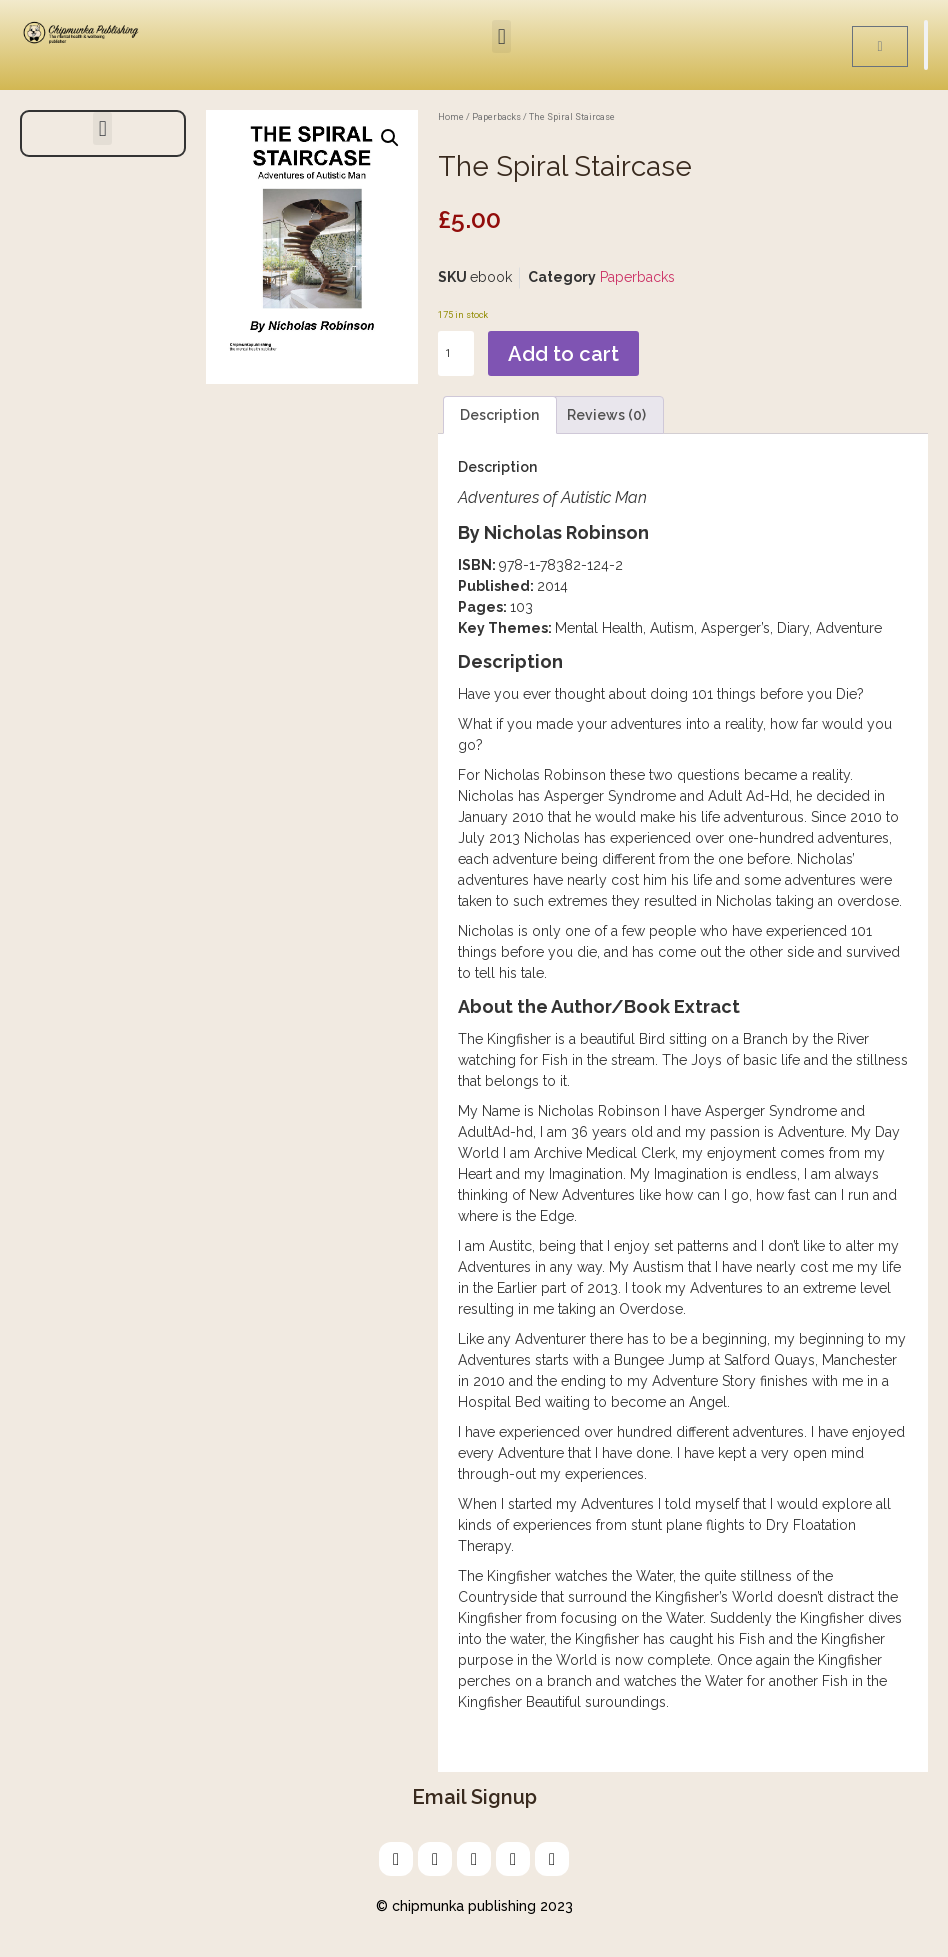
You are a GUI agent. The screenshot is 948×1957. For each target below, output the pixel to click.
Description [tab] (499, 415)
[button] (501, 36)
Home (451, 116)
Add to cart (563, 354)
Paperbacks (496, 116)
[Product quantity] (456, 353)
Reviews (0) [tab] (606, 415)
